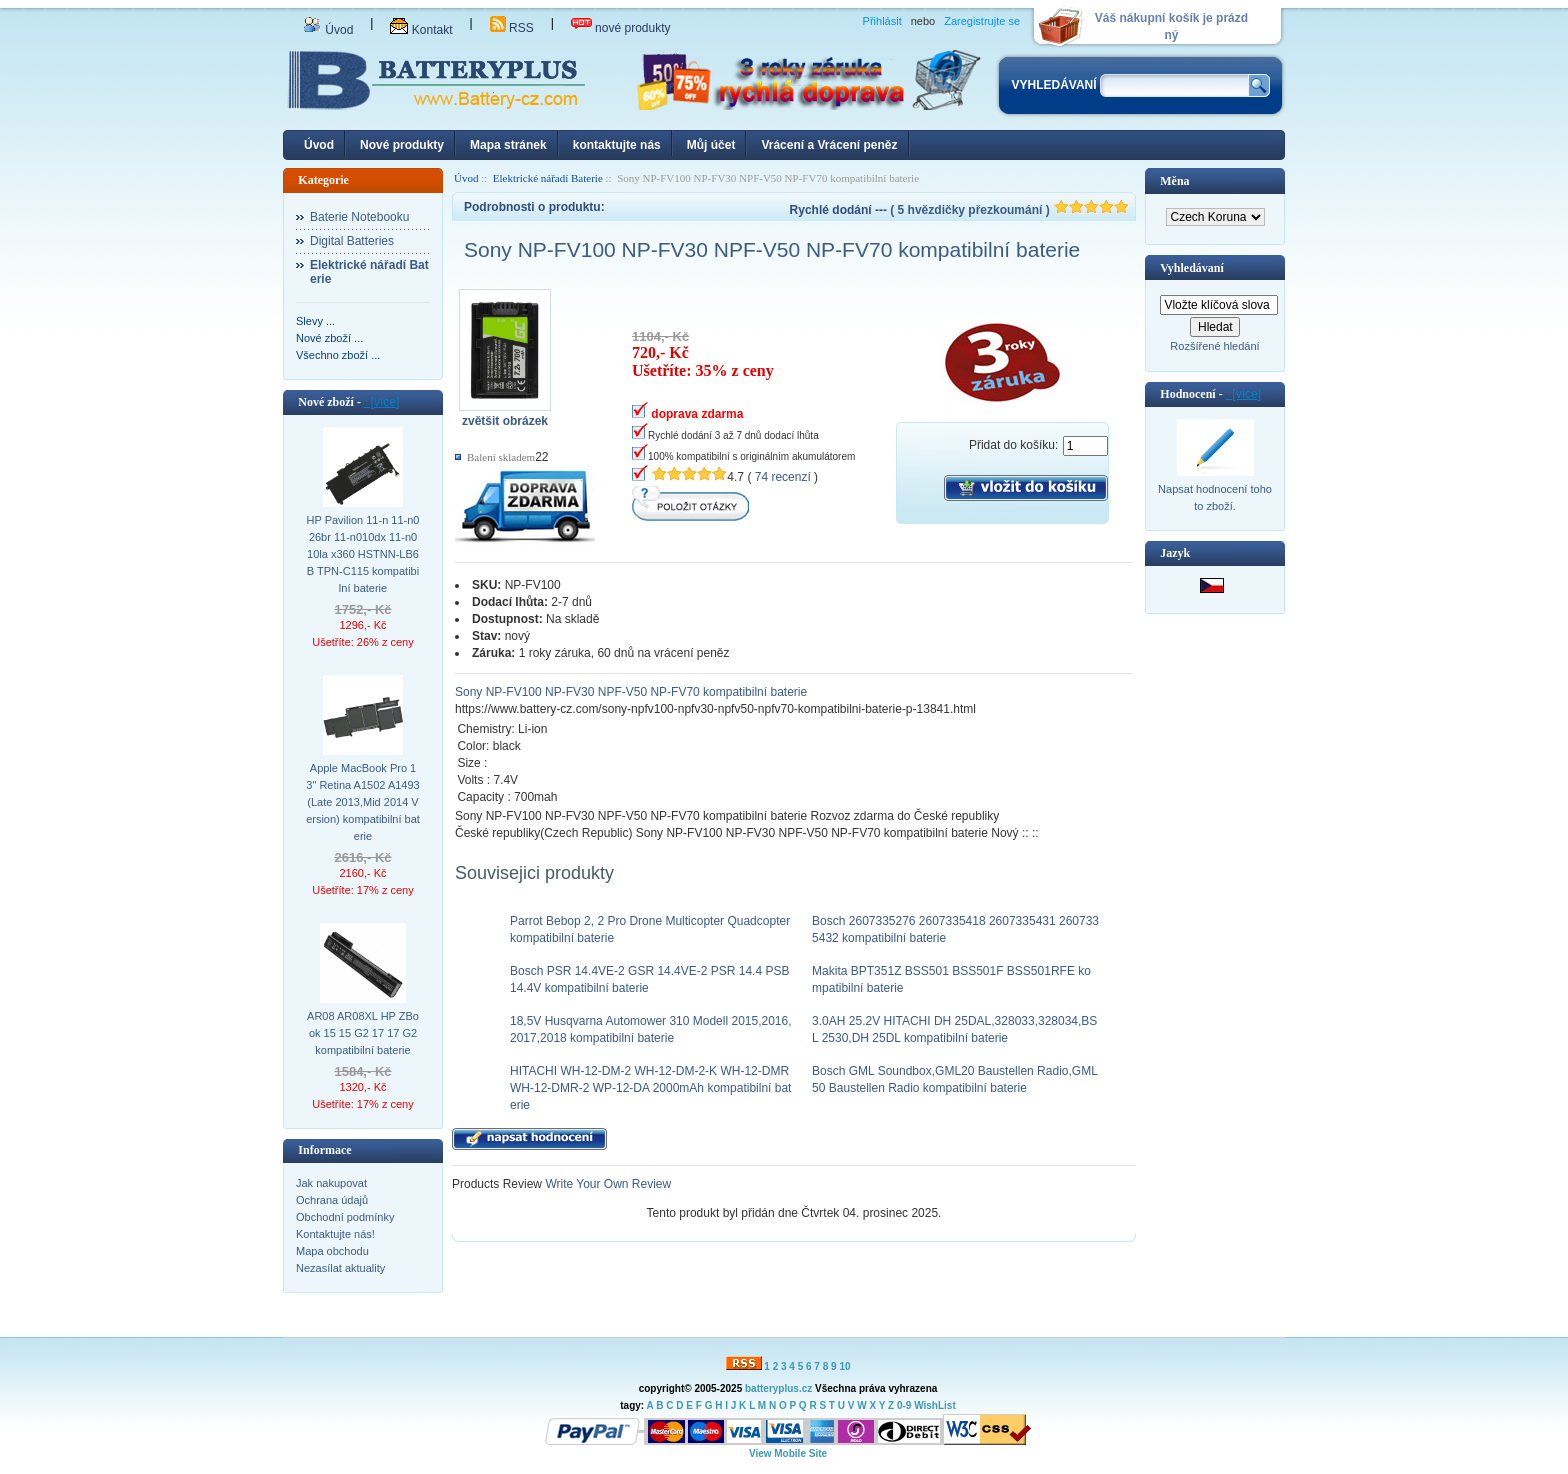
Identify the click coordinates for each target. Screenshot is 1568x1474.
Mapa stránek (508, 145)
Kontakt (421, 30)
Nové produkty (402, 145)
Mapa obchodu (332, 1251)
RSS (512, 28)
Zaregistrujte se (982, 21)
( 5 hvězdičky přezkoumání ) (1009, 210)
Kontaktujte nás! (335, 1234)
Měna (1174, 181)
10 (844, 1366)
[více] (381, 402)
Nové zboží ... (329, 338)
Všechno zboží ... (338, 355)
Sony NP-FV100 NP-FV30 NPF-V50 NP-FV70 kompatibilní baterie (631, 692)
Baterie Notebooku (359, 217)
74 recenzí (783, 477)
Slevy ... (315, 321)
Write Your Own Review (606, 1184)
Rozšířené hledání (1214, 346)
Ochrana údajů (332, 1200)
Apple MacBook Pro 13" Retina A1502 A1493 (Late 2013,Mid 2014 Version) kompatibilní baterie (363, 802)
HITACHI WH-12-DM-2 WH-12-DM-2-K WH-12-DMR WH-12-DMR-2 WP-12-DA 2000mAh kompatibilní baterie (650, 1088)
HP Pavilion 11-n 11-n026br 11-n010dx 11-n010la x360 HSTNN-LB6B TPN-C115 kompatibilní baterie (363, 554)
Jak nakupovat (331, 1183)
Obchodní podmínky (345, 1217)
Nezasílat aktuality (340, 1268)
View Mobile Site (788, 1453)
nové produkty (621, 28)
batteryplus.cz (778, 1388)
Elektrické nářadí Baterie (548, 178)
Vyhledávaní (1192, 268)
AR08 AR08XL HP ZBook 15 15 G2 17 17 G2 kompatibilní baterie (363, 1033)
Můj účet (711, 145)
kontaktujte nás (617, 145)
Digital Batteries (352, 241)
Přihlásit (882, 21)
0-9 (904, 1405)
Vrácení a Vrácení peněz (829, 145)
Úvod (328, 30)
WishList (935, 1405)
